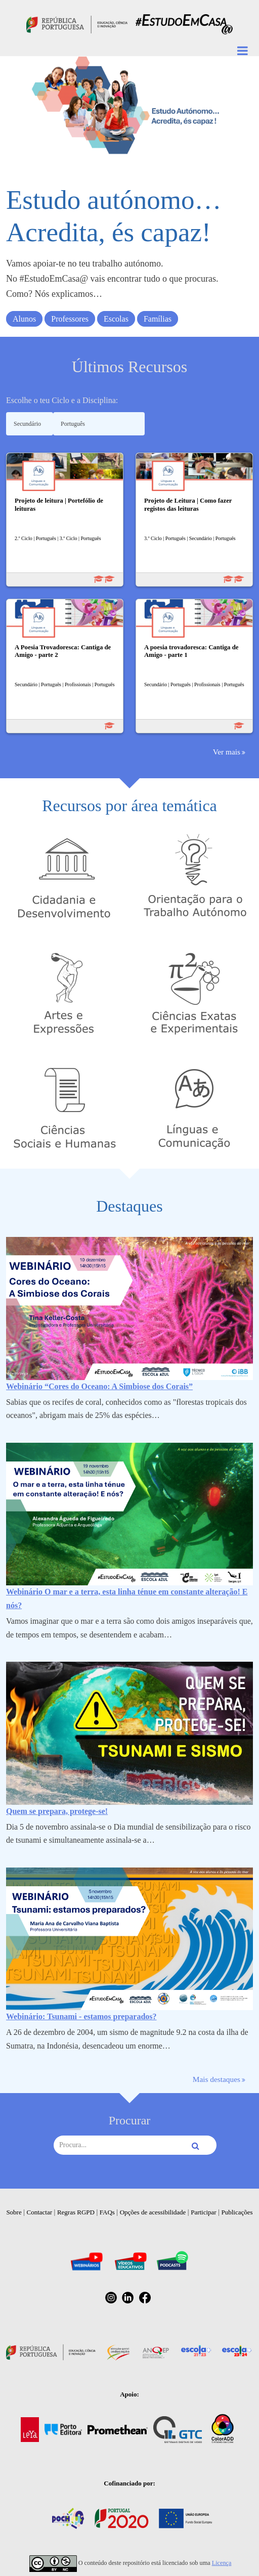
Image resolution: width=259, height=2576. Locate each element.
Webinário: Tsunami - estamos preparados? (81, 2016)
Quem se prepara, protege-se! (57, 1811)
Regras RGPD (76, 2212)
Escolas (116, 319)
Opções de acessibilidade (153, 2212)
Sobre (13, 2212)
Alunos (24, 319)
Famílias (157, 319)
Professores (70, 319)
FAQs (107, 2212)
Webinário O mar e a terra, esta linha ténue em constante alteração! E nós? (126, 1598)
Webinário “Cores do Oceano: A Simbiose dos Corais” (99, 1386)
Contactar (40, 2212)
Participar (204, 2212)
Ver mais (226, 751)
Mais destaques (216, 2079)
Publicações (237, 2212)
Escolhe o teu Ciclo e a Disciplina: (62, 400)
